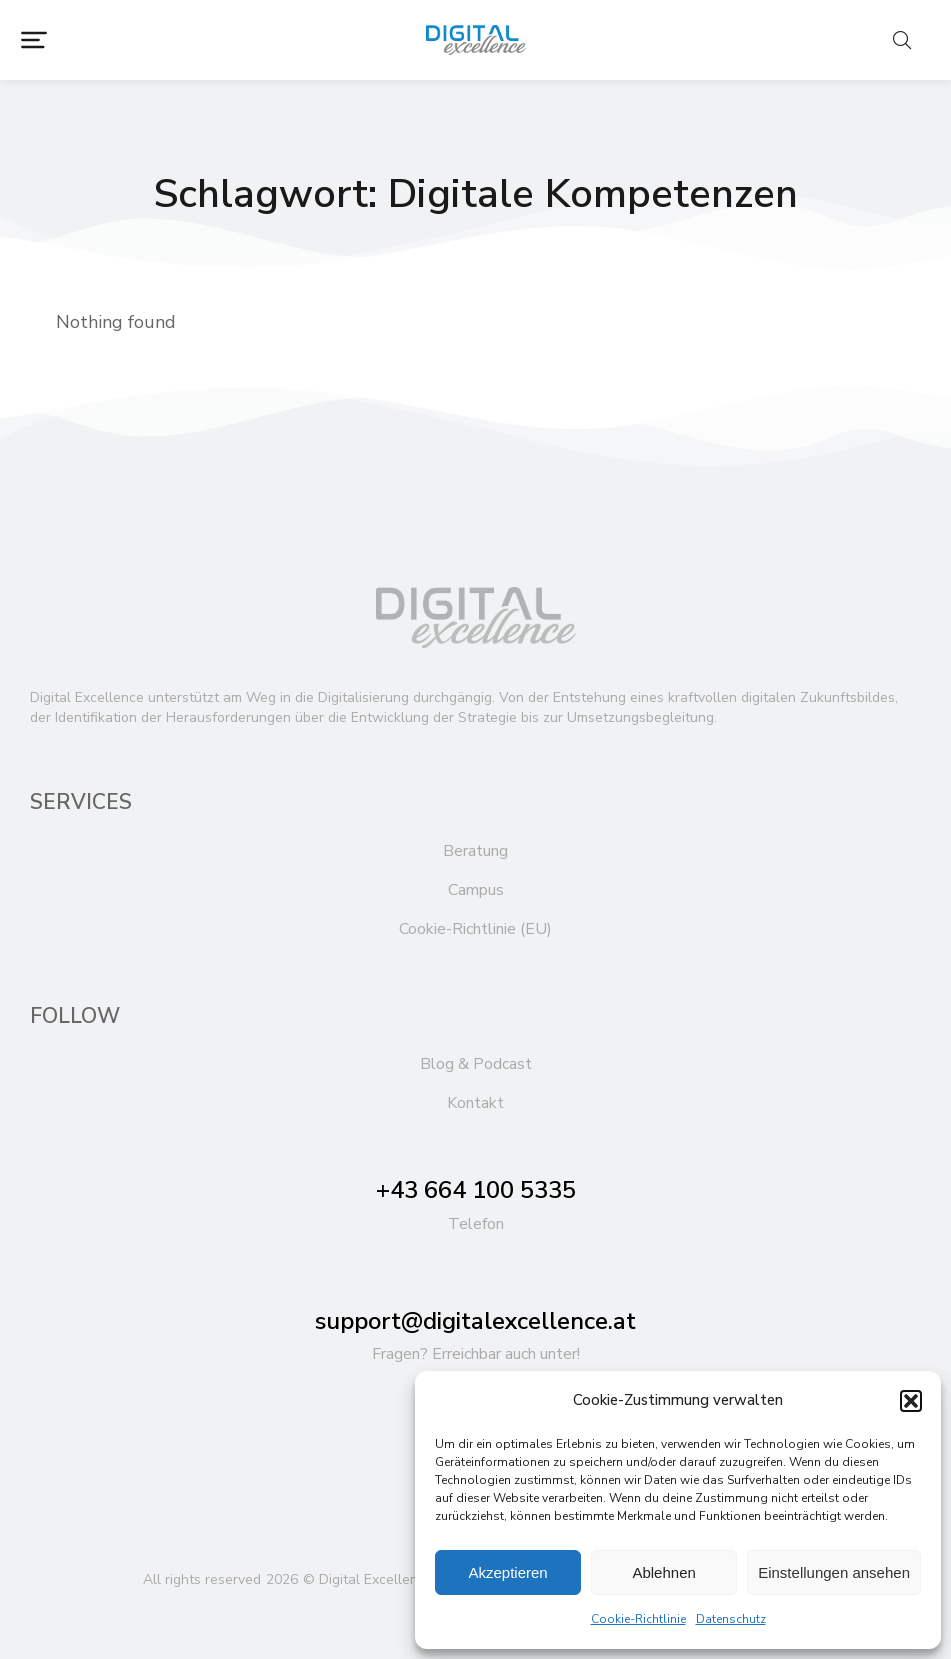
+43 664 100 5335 (476, 1190)
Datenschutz (731, 1619)
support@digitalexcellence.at (475, 1321)
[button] (911, 1401)
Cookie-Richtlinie (638, 1619)
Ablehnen (663, 1572)
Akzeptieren (507, 1572)
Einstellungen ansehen (834, 1572)
